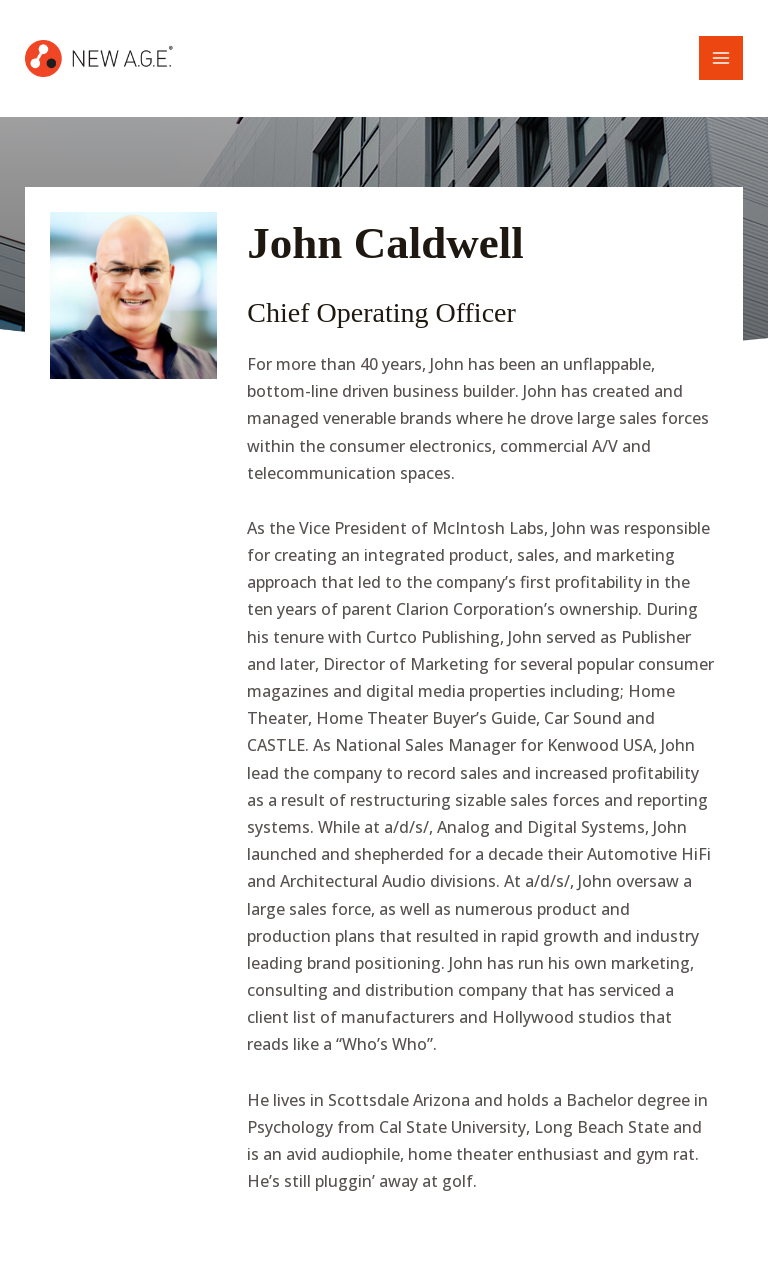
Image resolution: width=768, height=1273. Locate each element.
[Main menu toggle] (721, 58)
